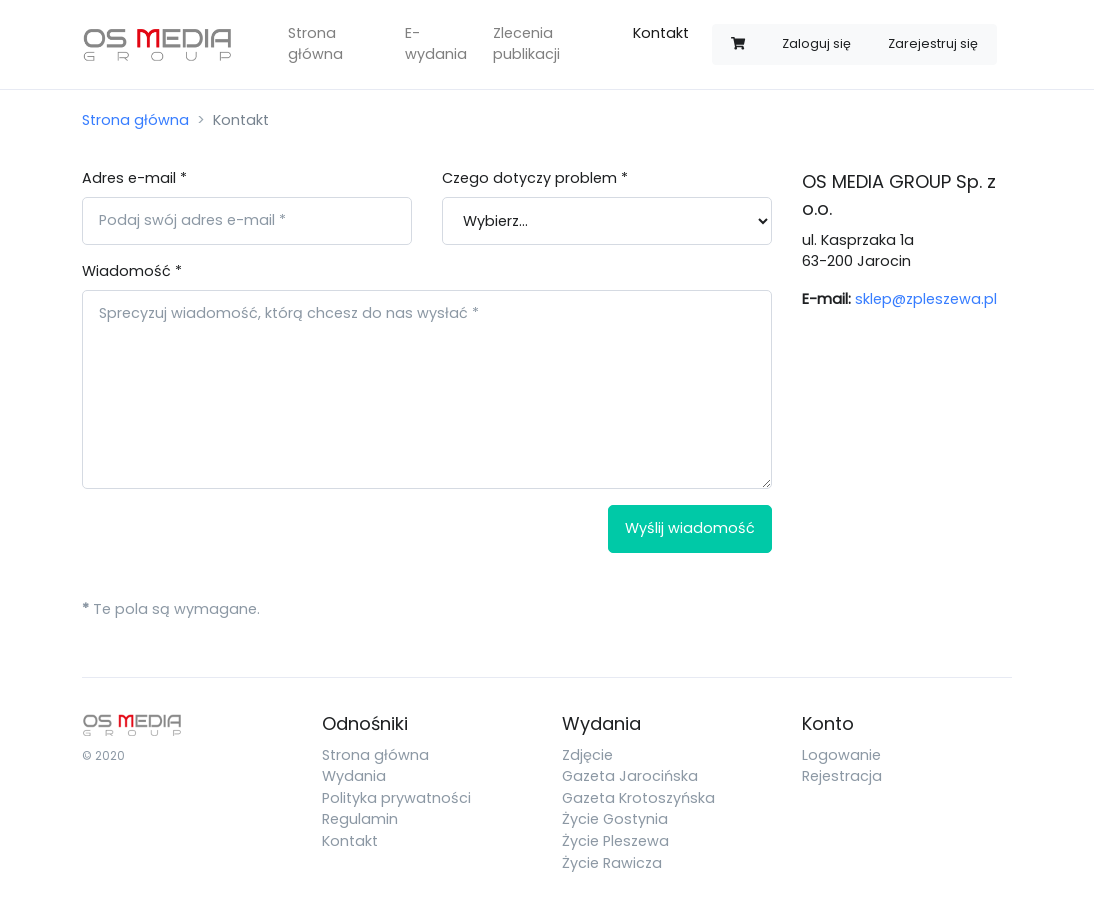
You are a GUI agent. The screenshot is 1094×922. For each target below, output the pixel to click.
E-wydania (436, 44)
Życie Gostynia (615, 819)
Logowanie (841, 755)
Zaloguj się (816, 43)
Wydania (354, 776)
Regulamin (360, 819)
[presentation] (234, 544)
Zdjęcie (587, 755)
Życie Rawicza (612, 863)
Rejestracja (842, 776)
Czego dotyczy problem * (535, 178)
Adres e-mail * (134, 178)
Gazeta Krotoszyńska (638, 798)
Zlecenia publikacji (526, 44)
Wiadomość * (132, 271)
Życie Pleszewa (615, 841)
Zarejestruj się (933, 43)
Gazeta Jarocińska (630, 776)
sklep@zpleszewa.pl (926, 299)
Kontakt (661, 33)
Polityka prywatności (396, 798)
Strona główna (315, 44)
